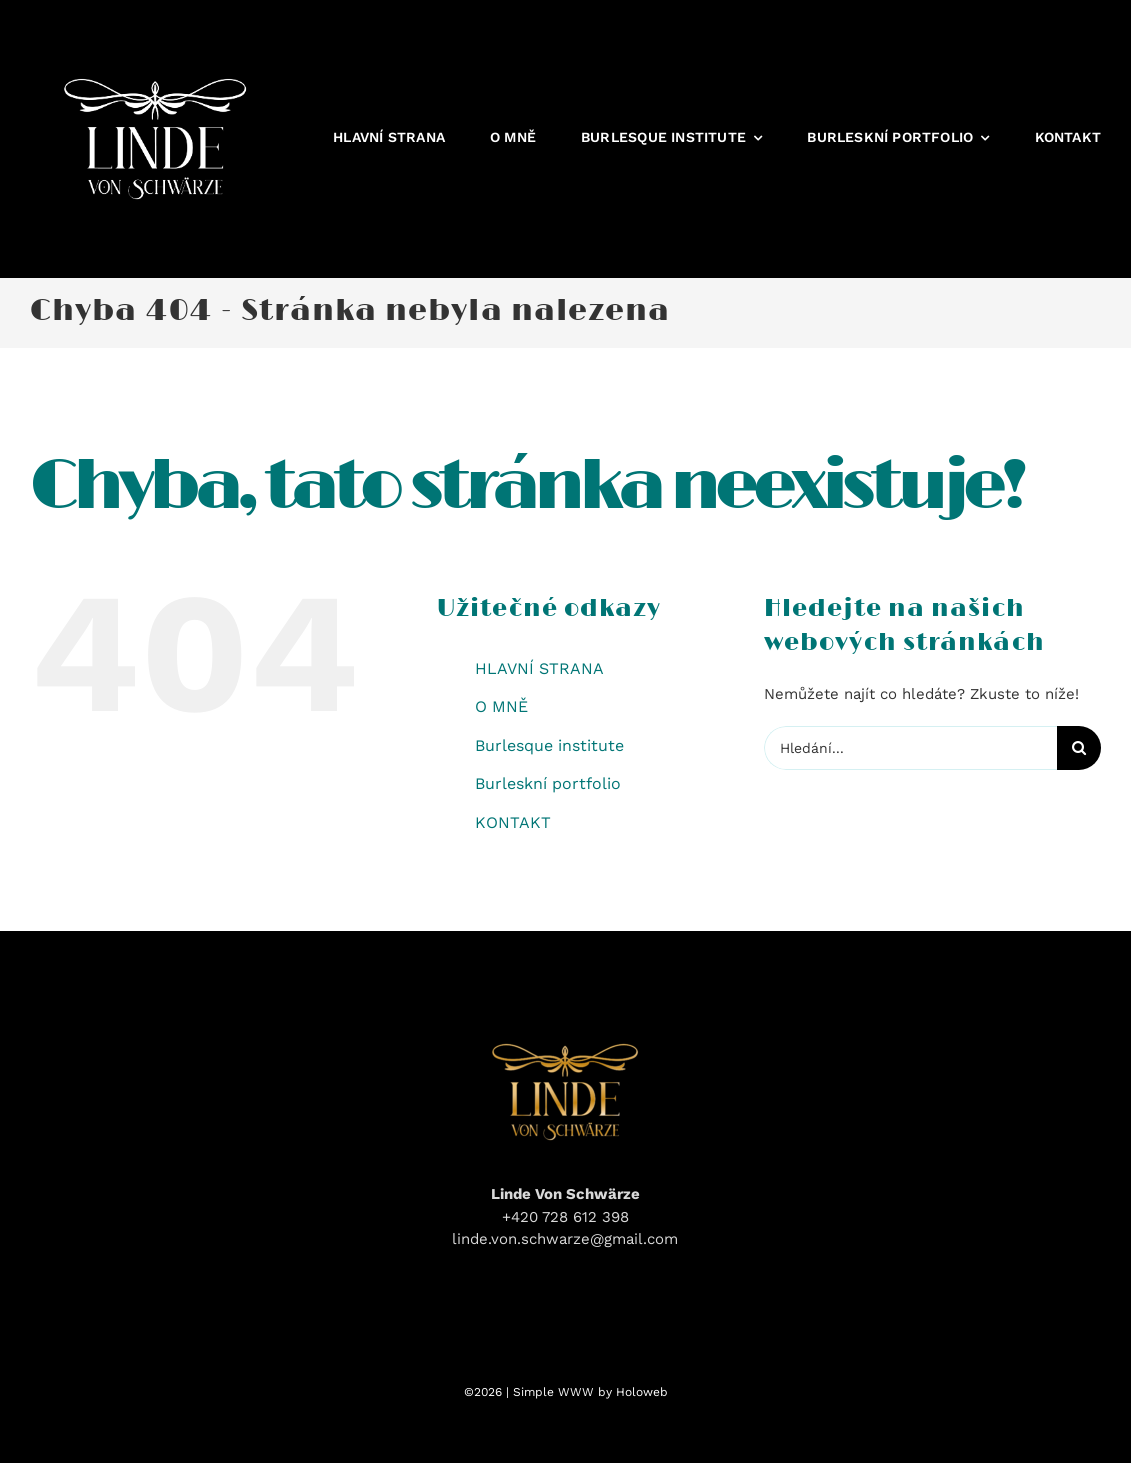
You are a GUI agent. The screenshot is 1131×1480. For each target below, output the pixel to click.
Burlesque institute (549, 745)
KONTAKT (513, 822)
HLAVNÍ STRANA (539, 668)
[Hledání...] (910, 748)
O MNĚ (501, 706)
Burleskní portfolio (548, 783)
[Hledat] (1079, 748)
